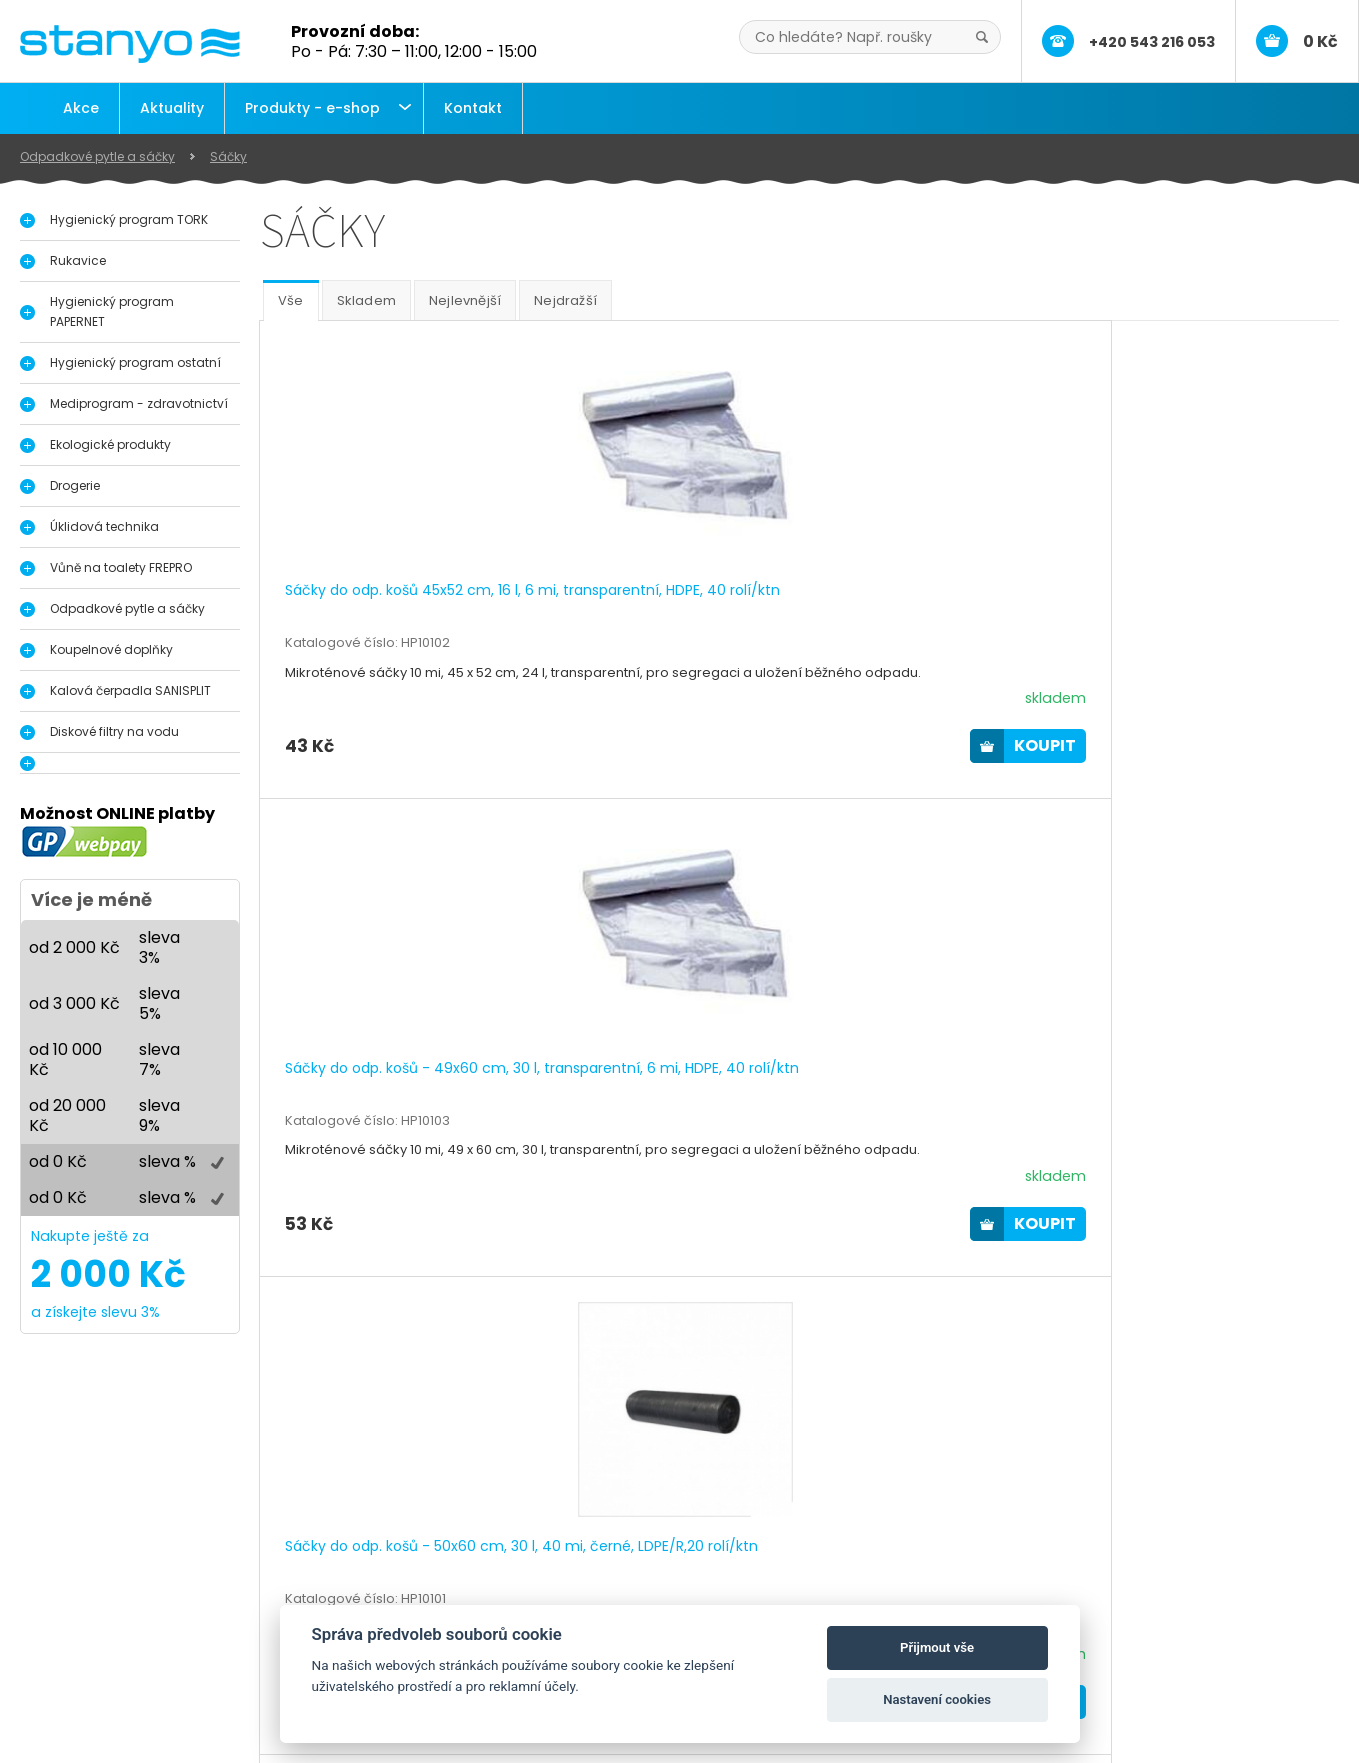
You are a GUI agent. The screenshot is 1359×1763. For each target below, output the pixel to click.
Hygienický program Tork (148, 1581)
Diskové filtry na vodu (114, 731)
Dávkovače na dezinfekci (149, 1602)
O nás (523, 1581)
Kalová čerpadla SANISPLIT (130, 690)
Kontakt (473, 108)
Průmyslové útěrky (124, 1665)
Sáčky (228, 156)
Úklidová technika (104, 526)
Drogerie (75, 485)
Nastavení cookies (937, 1699)
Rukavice (78, 260)
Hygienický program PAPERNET (112, 311)
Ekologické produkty (110, 444)
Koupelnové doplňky (111, 649)
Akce (81, 108)
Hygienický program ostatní (135, 362)
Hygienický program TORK (129, 219)
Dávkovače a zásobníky (143, 1623)
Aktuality (172, 108)
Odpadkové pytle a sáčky (97, 156)
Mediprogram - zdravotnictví (139, 403)
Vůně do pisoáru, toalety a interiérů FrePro (208, 1644)
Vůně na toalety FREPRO (121, 567)
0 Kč (1320, 41)
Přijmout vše (937, 1647)
